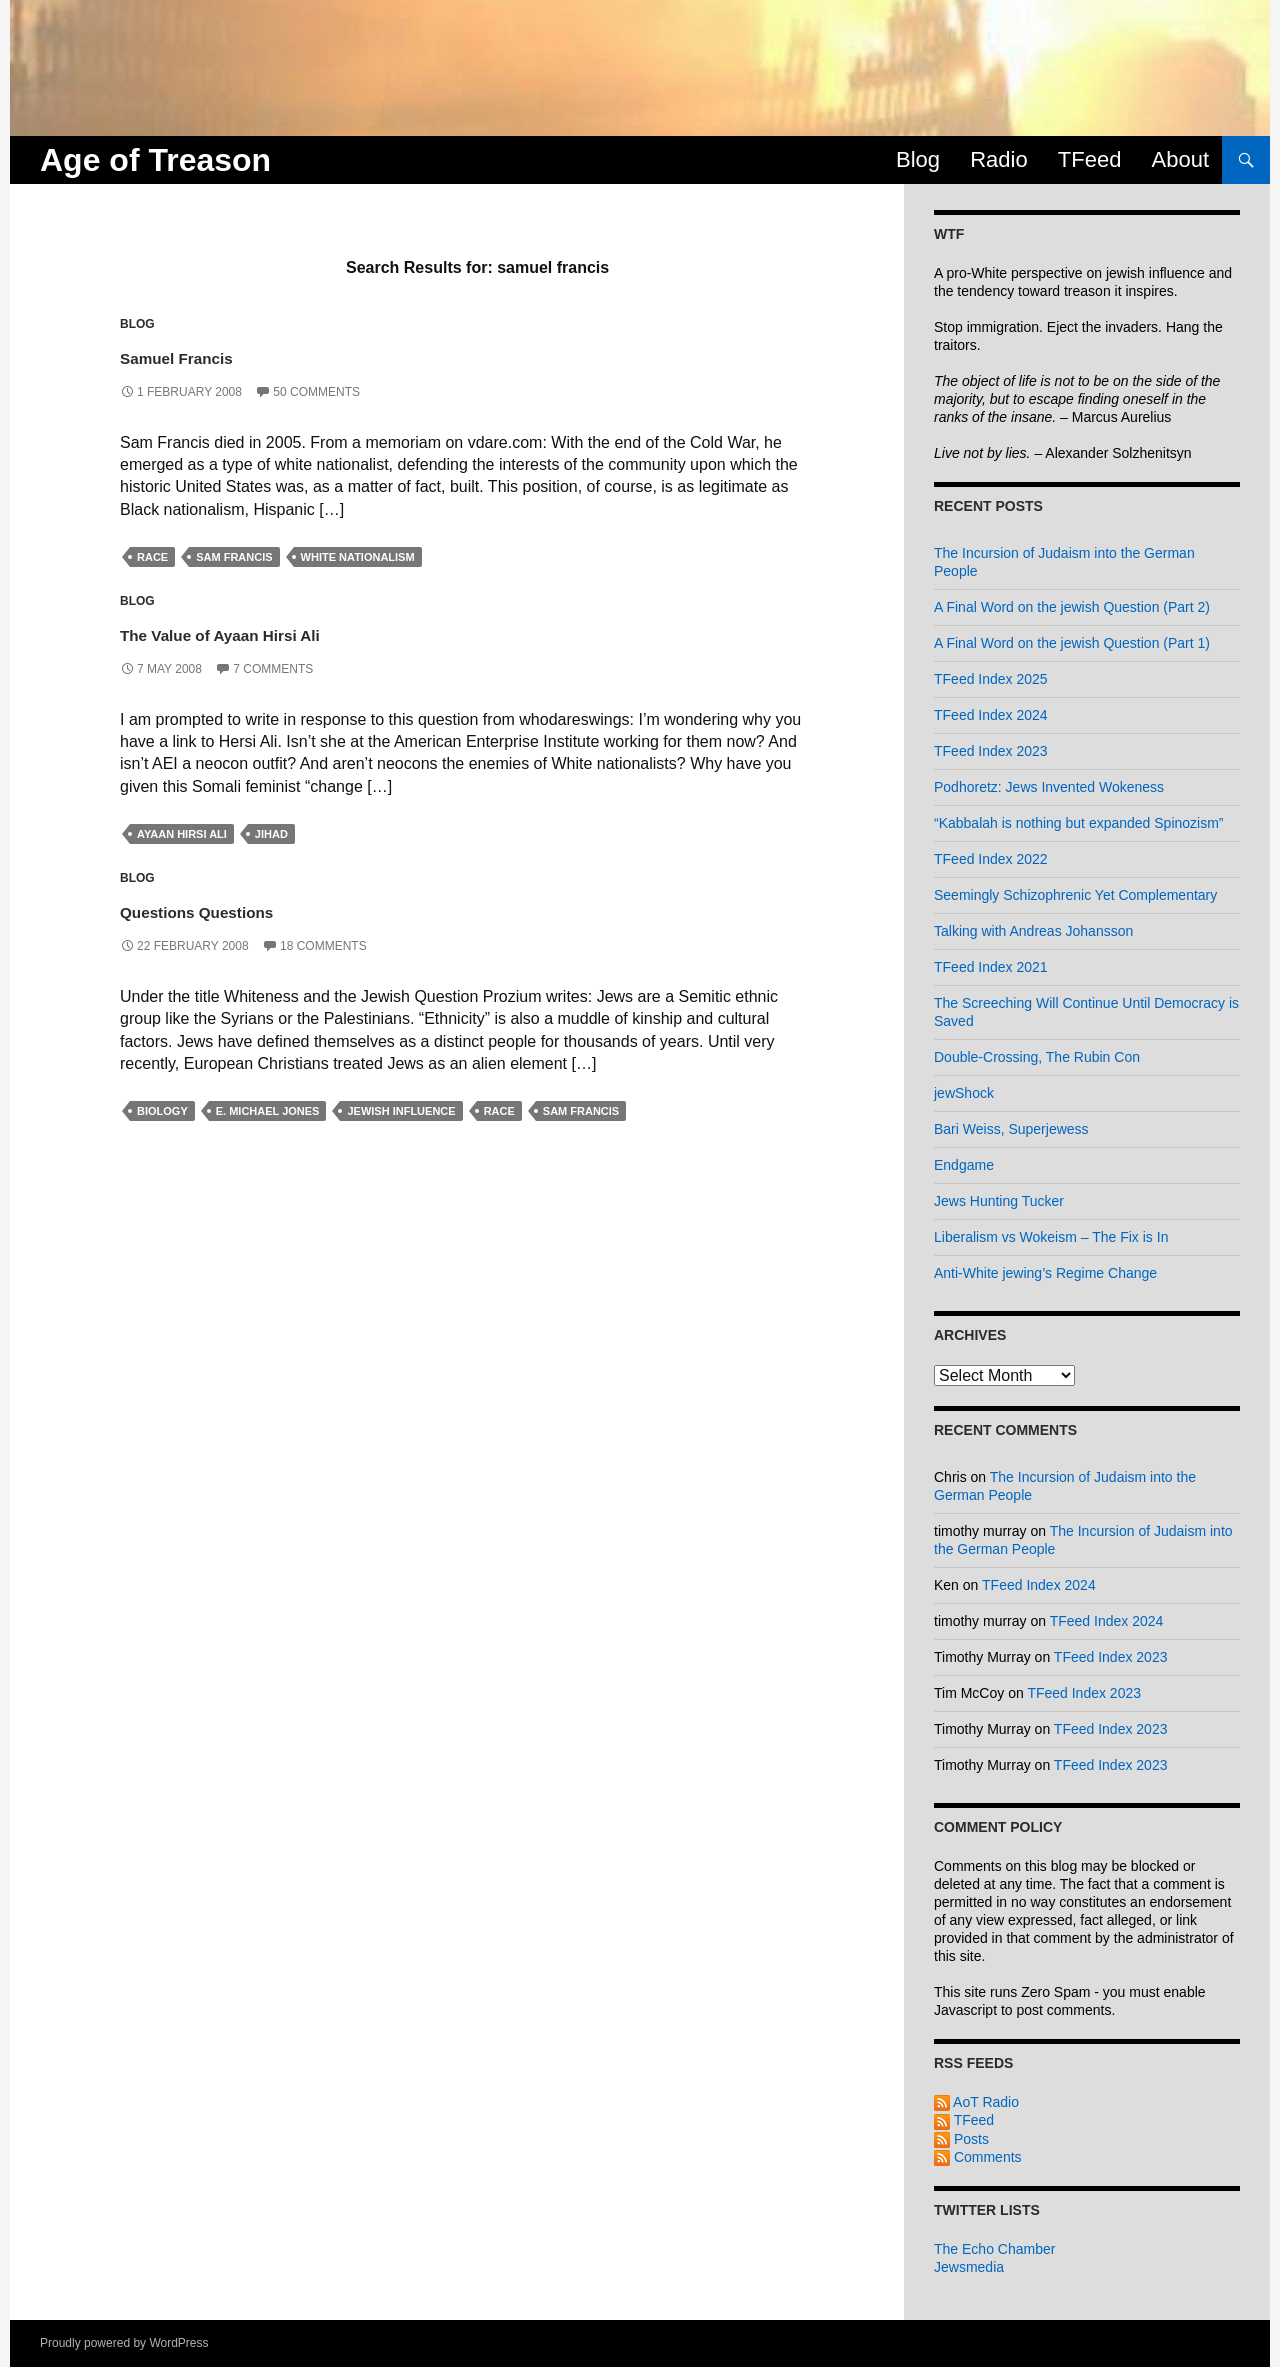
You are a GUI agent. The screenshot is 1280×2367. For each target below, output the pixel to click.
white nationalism (358, 557)
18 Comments (323, 946)
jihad (271, 834)
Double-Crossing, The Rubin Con (1037, 1057)
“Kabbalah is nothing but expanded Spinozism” (1079, 823)
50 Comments (316, 392)
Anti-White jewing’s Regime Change (1045, 1273)
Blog (918, 159)
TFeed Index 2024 (991, 715)
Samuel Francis (217, 354)
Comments (978, 2157)
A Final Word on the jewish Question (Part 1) (1072, 643)
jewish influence (401, 1111)
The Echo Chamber (994, 2249)
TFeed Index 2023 (991, 751)
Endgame (964, 1165)
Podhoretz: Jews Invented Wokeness (1049, 787)
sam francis (234, 557)
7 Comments (273, 669)
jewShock (964, 1093)
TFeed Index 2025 (991, 679)
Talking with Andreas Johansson (1033, 931)
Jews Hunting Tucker (999, 1201)
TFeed (1090, 159)
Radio (998, 159)
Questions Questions (250, 908)
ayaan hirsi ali (182, 834)
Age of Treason (155, 160)
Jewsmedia (969, 2267)
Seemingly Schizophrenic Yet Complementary (1075, 895)
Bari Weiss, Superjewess (1011, 1129)
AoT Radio (976, 2102)
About (1181, 159)
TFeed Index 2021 (991, 967)
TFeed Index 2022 (991, 859)
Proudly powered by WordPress (124, 2343)
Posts (961, 2139)
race (152, 557)
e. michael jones (268, 1111)
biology (162, 1111)
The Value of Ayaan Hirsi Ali (291, 631)
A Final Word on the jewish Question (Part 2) (1072, 607)
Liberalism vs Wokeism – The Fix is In (1051, 1237)
